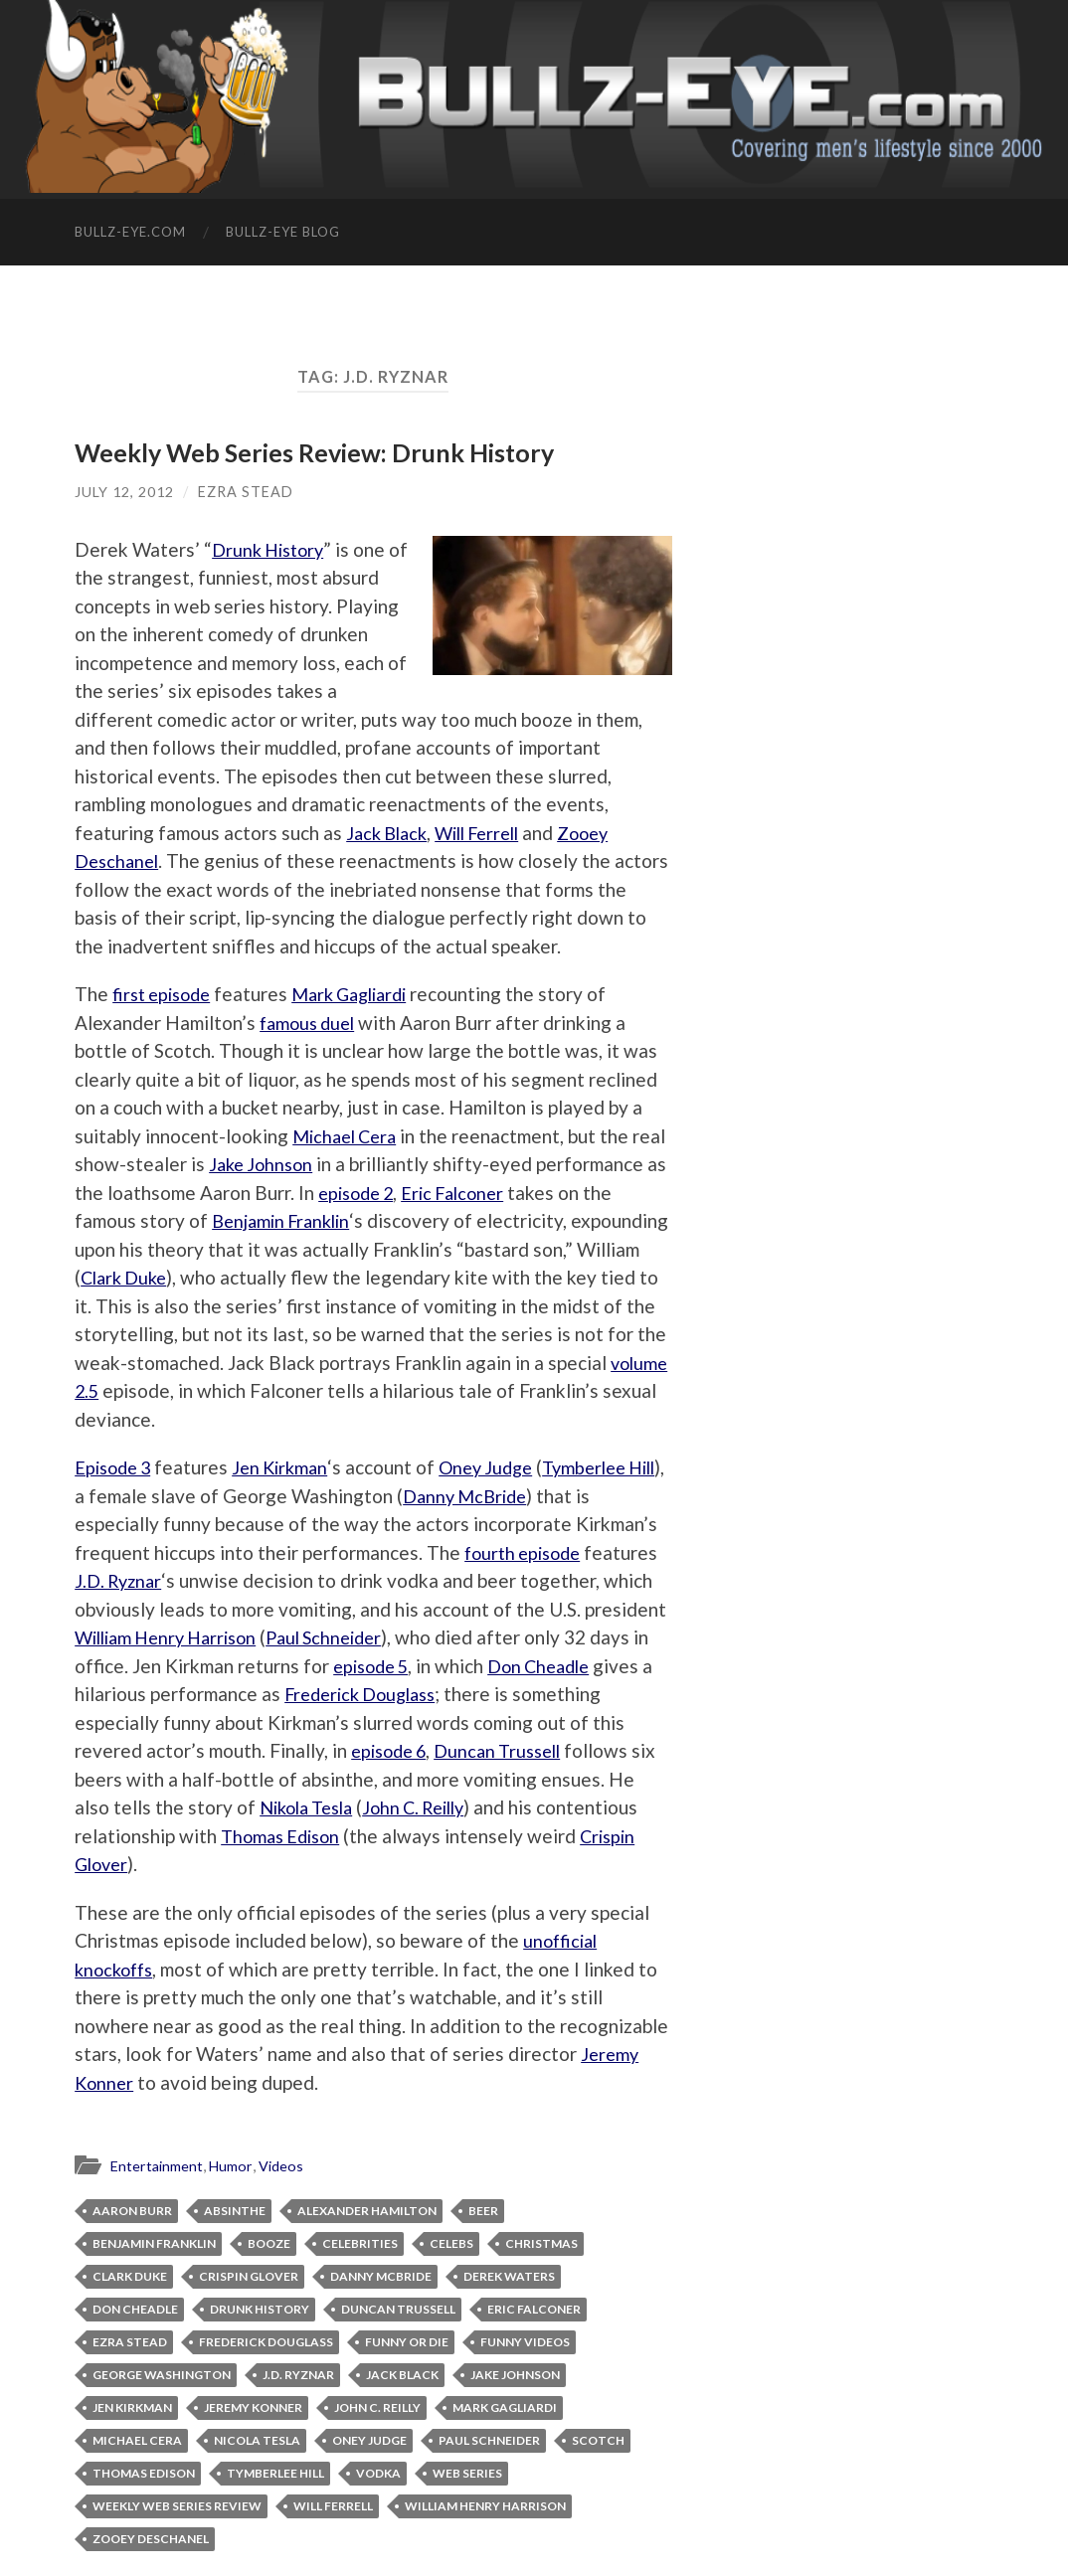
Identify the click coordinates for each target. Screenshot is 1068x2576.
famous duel (311, 1022)
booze (269, 2243)
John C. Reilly (527, 1807)
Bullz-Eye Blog (283, 232)
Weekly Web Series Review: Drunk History (314, 452)
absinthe (235, 2210)
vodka (378, 2473)
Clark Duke (314, 1277)
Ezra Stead (245, 491)
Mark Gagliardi (363, 993)
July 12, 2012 (124, 491)
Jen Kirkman (289, 1467)
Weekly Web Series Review (177, 2505)
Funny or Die (406, 2341)
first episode (165, 993)
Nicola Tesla (257, 2440)
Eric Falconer (597, 1192)
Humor (237, 2165)
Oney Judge (500, 1467)
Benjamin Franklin (393, 1220)
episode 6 (451, 1750)
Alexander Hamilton (367, 2210)
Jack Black (390, 832)
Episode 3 (116, 1467)
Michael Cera (348, 1135)
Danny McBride (512, 1495)
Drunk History (272, 549)
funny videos (525, 2341)
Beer (483, 2210)
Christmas (541, 2243)
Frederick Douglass (430, 1693)
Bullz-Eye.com (130, 232)
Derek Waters (509, 2276)
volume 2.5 (335, 1390)
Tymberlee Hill (275, 2473)
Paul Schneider (343, 1637)
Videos (288, 2165)
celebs (451, 2243)
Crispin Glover (187, 1863)
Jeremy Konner (253, 2407)
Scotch (598, 2440)
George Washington (161, 2374)
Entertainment (159, 2165)
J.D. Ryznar (120, 1580)
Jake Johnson (301, 1163)
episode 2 (493, 1192)
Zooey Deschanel (150, 2538)
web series (467, 2473)
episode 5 (393, 1665)
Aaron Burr (132, 2210)
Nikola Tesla (409, 1807)
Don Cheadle (569, 1665)
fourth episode (527, 1552)
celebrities (360, 2243)
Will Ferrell (488, 832)
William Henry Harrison (173, 1637)
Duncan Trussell (567, 1750)
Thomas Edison (389, 1835)
